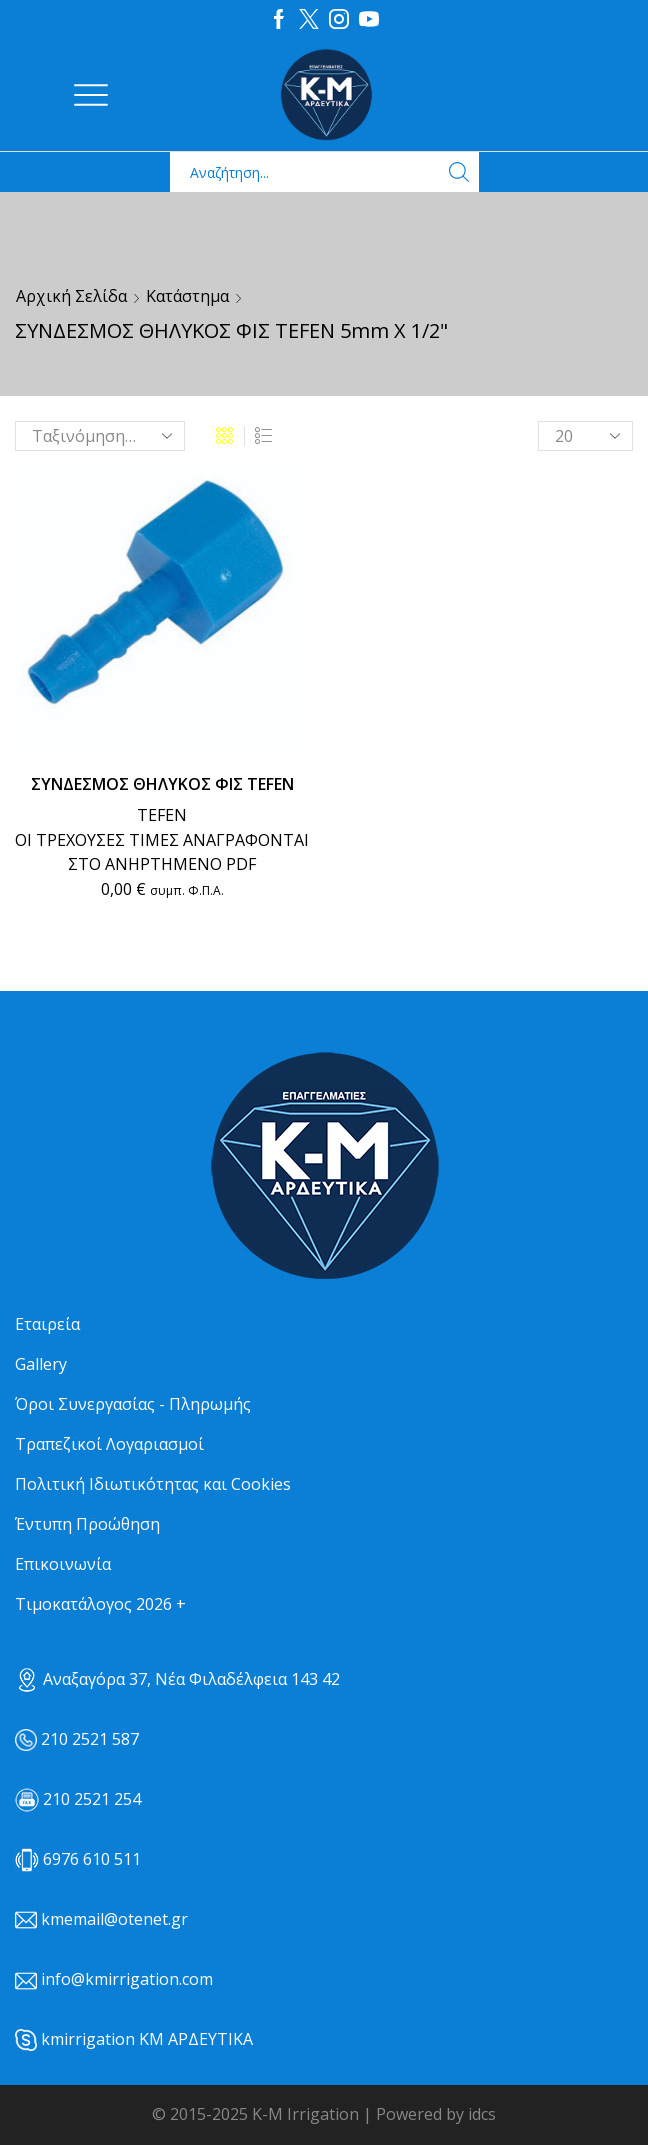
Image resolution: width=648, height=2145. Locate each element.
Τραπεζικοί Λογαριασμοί (109, 1444)
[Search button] (459, 172)
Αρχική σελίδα (71, 296)
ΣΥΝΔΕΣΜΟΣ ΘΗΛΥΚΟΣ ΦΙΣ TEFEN (162, 784)
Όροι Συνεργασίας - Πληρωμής (133, 1404)
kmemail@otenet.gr (114, 1919)
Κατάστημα (187, 296)
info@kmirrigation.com (127, 1979)
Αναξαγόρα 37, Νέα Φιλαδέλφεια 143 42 (177, 1679)
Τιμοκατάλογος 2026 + (100, 1604)
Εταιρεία (47, 1324)
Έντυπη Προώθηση (87, 1524)
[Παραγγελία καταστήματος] (100, 436)
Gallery (41, 1364)
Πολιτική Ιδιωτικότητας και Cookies (153, 1484)
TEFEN (162, 815)
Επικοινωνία (63, 1564)
